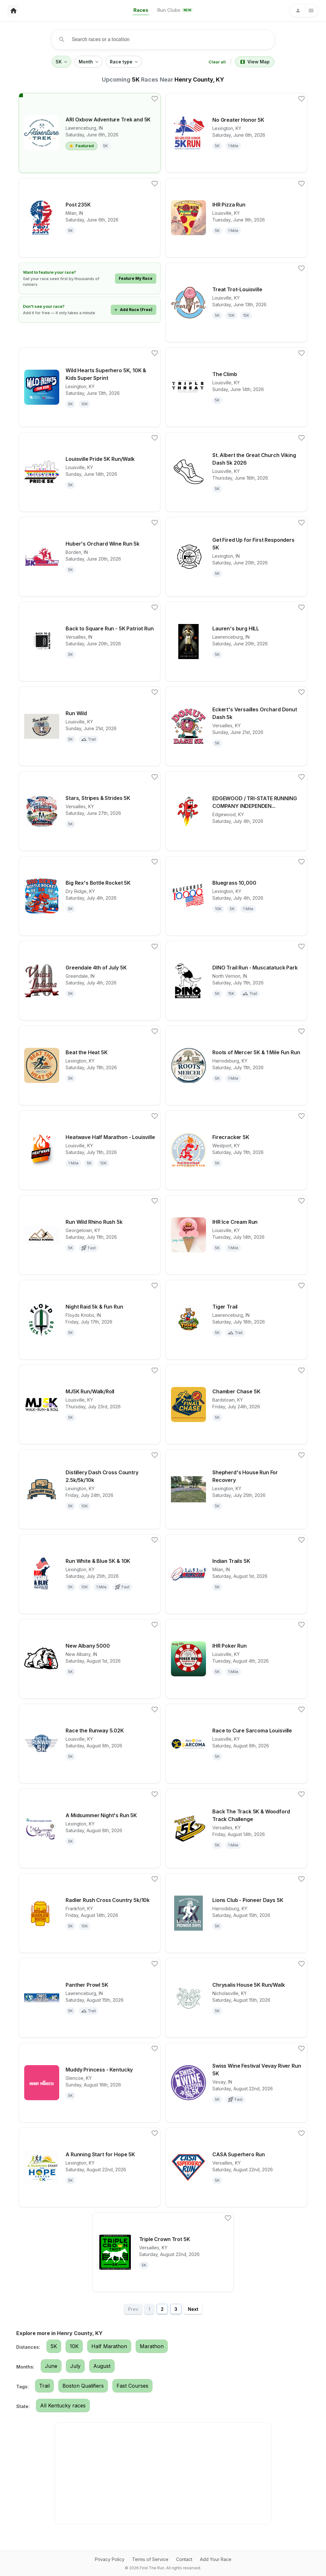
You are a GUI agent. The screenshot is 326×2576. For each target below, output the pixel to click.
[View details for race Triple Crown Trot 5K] (163, 2252)
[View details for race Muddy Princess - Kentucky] (89, 2082)
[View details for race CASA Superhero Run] (236, 2167)
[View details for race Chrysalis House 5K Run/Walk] (236, 1997)
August (101, 2366)
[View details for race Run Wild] (89, 726)
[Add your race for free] (89, 309)
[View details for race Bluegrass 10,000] (236, 895)
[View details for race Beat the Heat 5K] (89, 1065)
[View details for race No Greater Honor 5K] (236, 132)
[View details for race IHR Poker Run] (236, 1658)
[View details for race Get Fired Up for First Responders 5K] (236, 556)
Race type (124, 62)
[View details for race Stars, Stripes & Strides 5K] (89, 811)
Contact (184, 2559)
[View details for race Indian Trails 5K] (236, 1574)
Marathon (152, 2346)
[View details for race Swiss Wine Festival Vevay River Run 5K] (236, 2082)
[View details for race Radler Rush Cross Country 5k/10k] (89, 1913)
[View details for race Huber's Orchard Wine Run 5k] (89, 556)
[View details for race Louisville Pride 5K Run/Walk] (89, 472)
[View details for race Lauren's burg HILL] (236, 641)
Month (88, 62)
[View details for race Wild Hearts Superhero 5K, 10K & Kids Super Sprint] (89, 387)
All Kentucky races (63, 2405)
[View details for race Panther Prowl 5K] (89, 1997)
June (51, 2366)
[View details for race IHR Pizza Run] (236, 217)
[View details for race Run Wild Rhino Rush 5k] (89, 1234)
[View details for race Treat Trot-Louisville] (236, 302)
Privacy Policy (109, 2559)
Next (193, 2309)
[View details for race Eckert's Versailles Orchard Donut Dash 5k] (236, 726)
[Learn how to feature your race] (89, 278)
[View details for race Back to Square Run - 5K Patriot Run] (89, 641)
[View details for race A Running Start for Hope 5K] (89, 2167)
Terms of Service (150, 2559)
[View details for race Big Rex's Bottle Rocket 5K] (89, 895)
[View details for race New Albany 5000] (89, 1658)
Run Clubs (175, 10)
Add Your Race (215, 2559)
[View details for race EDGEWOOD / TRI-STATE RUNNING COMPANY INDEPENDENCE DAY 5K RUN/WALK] (236, 811)
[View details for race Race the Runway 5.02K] (89, 1743)
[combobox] (165, 39)
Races (140, 10)
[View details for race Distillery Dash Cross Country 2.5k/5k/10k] (89, 1489)
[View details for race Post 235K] (89, 217)
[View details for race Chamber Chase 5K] (236, 1404)
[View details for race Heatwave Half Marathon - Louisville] (89, 1150)
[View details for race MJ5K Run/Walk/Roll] (89, 1404)
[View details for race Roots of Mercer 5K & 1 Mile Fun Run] (236, 1065)
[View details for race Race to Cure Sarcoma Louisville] (236, 1743)
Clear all (217, 61)
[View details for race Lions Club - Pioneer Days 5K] (236, 1913)
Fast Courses (132, 2386)
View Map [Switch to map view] (255, 62)
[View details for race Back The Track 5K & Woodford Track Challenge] (236, 1828)
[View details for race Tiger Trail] (236, 1319)
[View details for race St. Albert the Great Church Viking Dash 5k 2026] (236, 472)
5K (61, 62)
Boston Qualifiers (83, 2386)
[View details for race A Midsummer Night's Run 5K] (89, 1828)
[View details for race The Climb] (236, 387)
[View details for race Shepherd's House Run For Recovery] (236, 1489)
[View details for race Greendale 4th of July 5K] (89, 980)
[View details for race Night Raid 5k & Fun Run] (89, 1319)
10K (74, 2346)
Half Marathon (109, 2346)
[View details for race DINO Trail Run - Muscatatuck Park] (236, 980)
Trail (44, 2386)
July (75, 2366)
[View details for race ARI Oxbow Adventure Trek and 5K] (89, 132)
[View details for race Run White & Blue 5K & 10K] (89, 1574)
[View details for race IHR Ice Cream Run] (236, 1234)
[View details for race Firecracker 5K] (236, 1150)
